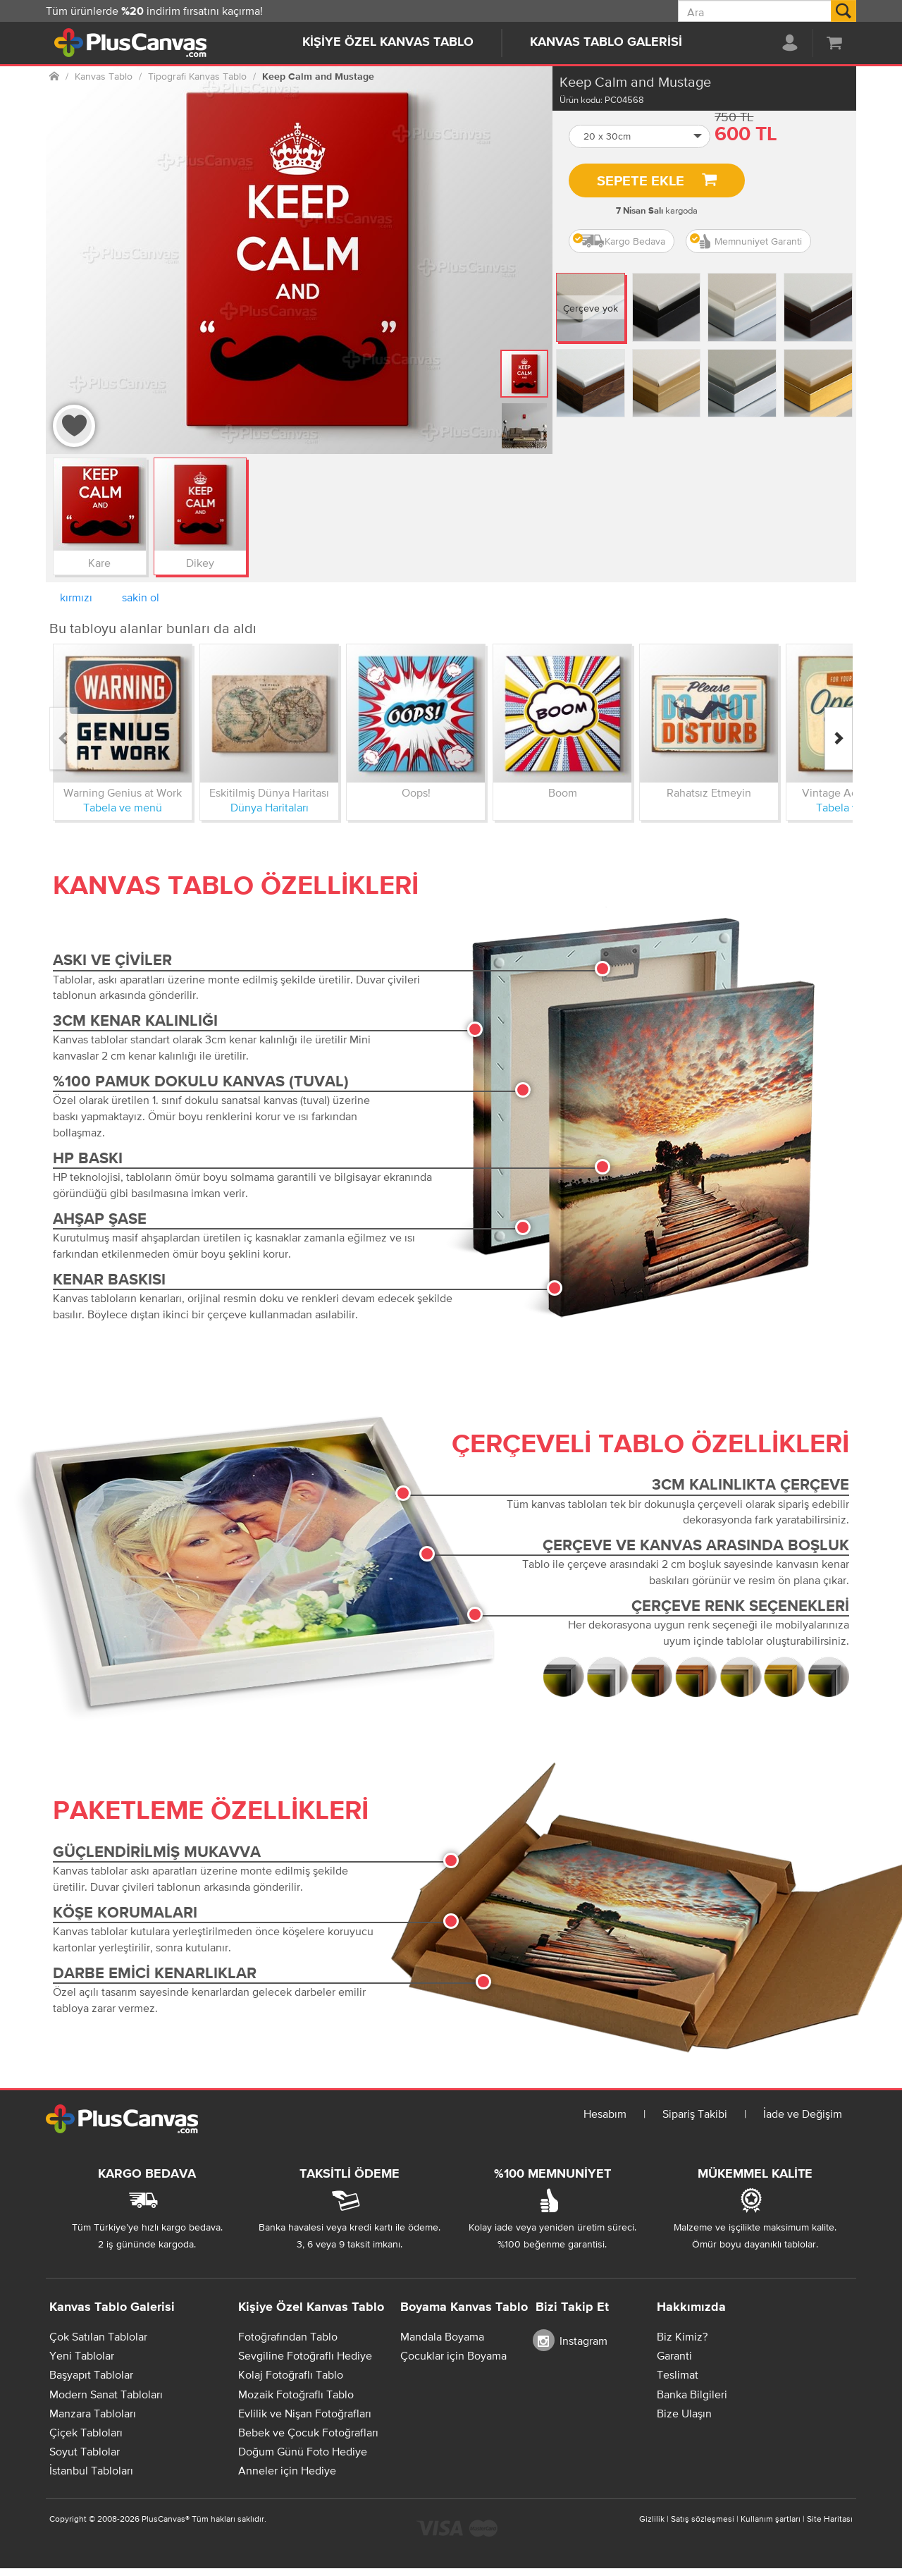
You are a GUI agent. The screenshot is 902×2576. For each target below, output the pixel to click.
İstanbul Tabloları (91, 2470)
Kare (99, 562)
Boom (562, 792)
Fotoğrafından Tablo (288, 2336)
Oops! (416, 792)
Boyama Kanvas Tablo (464, 2307)
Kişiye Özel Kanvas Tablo (388, 42)
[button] (640, 136)
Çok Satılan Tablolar (98, 2336)
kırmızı (76, 597)
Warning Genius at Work (122, 792)
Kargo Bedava (619, 241)
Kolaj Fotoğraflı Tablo (290, 2374)
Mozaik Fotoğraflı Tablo (296, 2394)
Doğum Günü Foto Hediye (302, 2451)
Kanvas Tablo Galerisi (606, 42)
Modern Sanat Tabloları (106, 2394)
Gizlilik (652, 2519)
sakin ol (140, 597)
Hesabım (604, 2113)
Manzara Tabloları (92, 2413)
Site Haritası (830, 2519)
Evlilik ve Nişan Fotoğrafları (304, 2413)
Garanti (674, 2355)
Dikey (200, 562)
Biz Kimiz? (682, 2336)
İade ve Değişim (802, 2113)
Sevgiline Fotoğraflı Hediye (305, 2355)
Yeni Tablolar (81, 2355)
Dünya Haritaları (269, 807)
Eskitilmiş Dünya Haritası (269, 792)
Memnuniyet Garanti (746, 241)
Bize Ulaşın (684, 2413)
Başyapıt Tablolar (91, 2374)
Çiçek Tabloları (86, 2432)
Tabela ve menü (122, 807)
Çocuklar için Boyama (453, 2355)
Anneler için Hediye (287, 2470)
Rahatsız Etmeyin (709, 792)
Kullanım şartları (771, 2519)
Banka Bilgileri (692, 2394)
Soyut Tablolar (84, 2451)
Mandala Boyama (442, 2336)
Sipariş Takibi (694, 2113)
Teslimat (677, 2374)
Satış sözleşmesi (702, 2519)
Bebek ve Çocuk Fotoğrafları (308, 2432)
